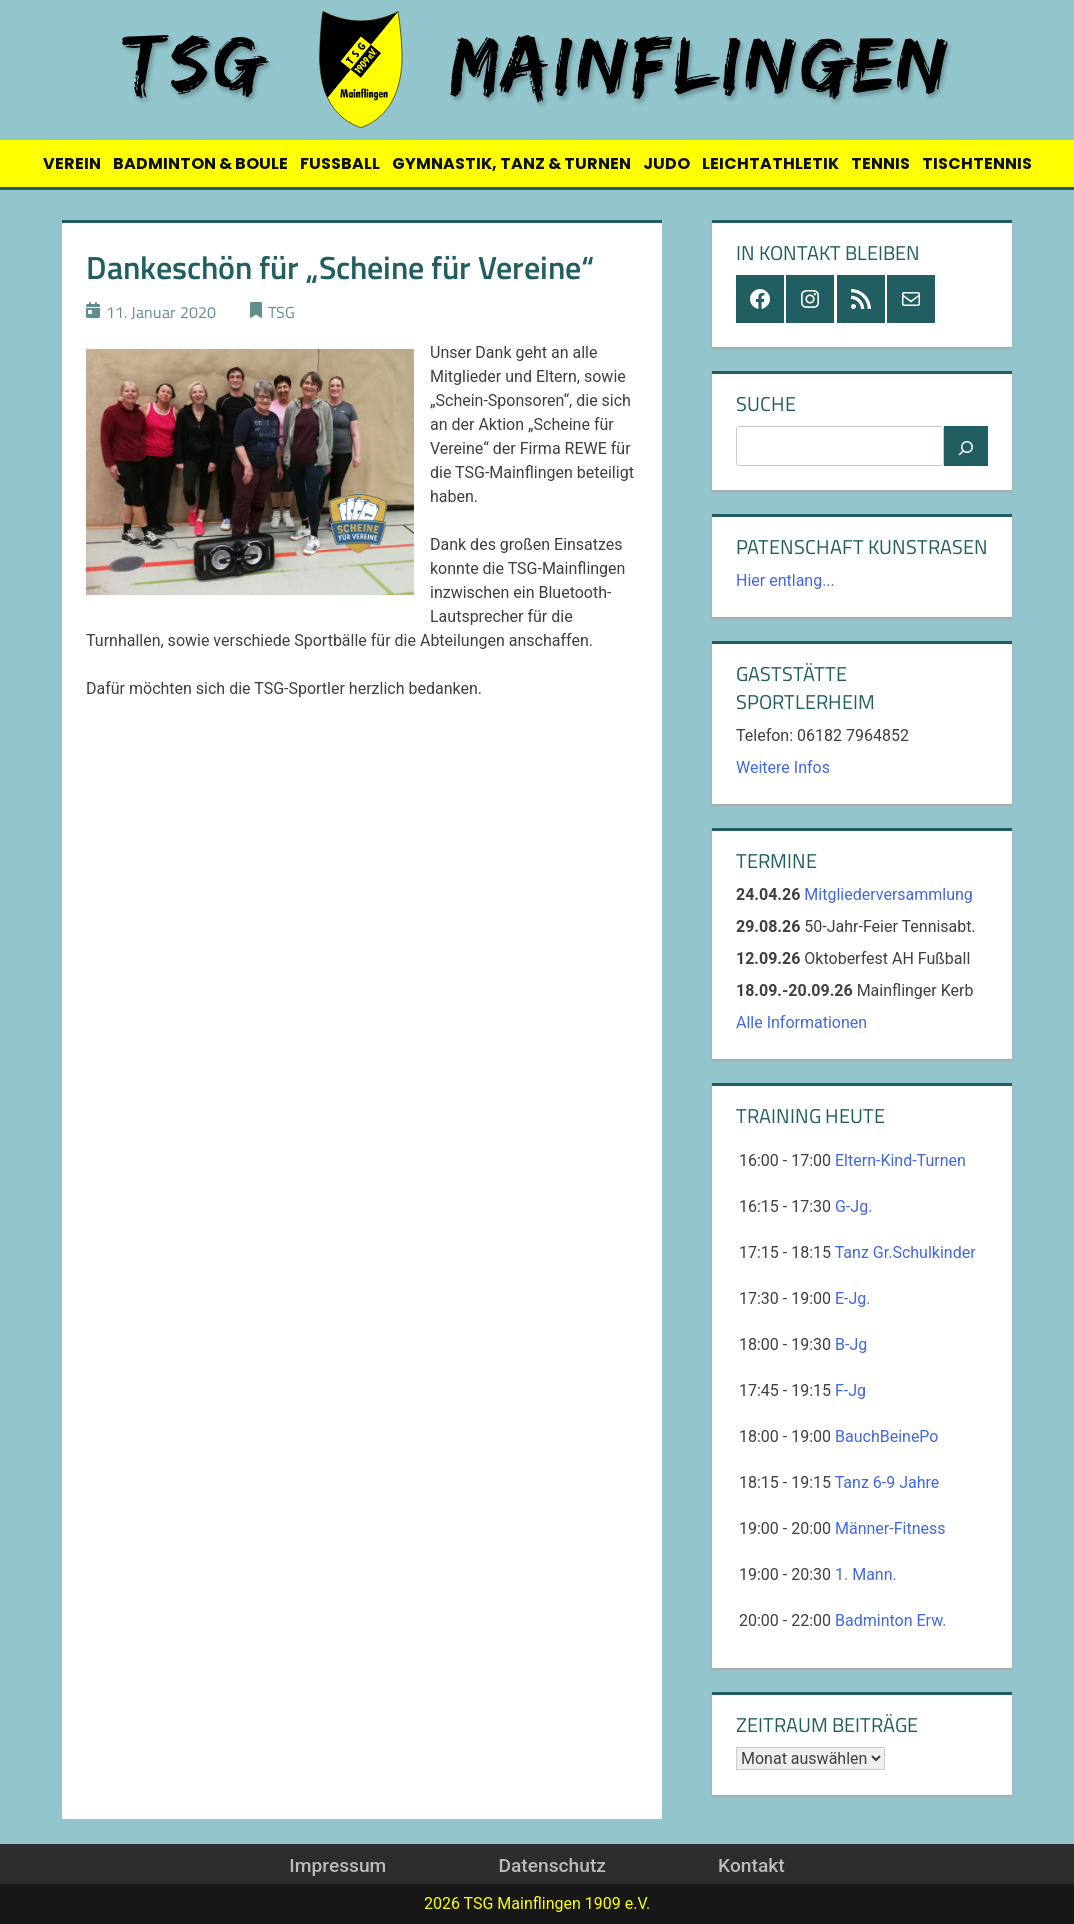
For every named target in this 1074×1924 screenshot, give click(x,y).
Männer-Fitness (890, 1528)
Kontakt (751, 1865)
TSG (281, 312)
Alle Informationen (801, 1022)
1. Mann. (866, 1574)
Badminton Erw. (890, 1620)
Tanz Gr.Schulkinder (905, 1252)
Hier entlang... (785, 580)
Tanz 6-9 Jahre (887, 1482)
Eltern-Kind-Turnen (900, 1160)
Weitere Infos (783, 767)
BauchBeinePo (886, 1436)
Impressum (337, 1865)
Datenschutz (551, 1865)
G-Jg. (853, 1206)
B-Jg (851, 1344)
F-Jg (850, 1390)
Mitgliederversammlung (888, 894)
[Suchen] (966, 446)
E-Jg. (853, 1298)
